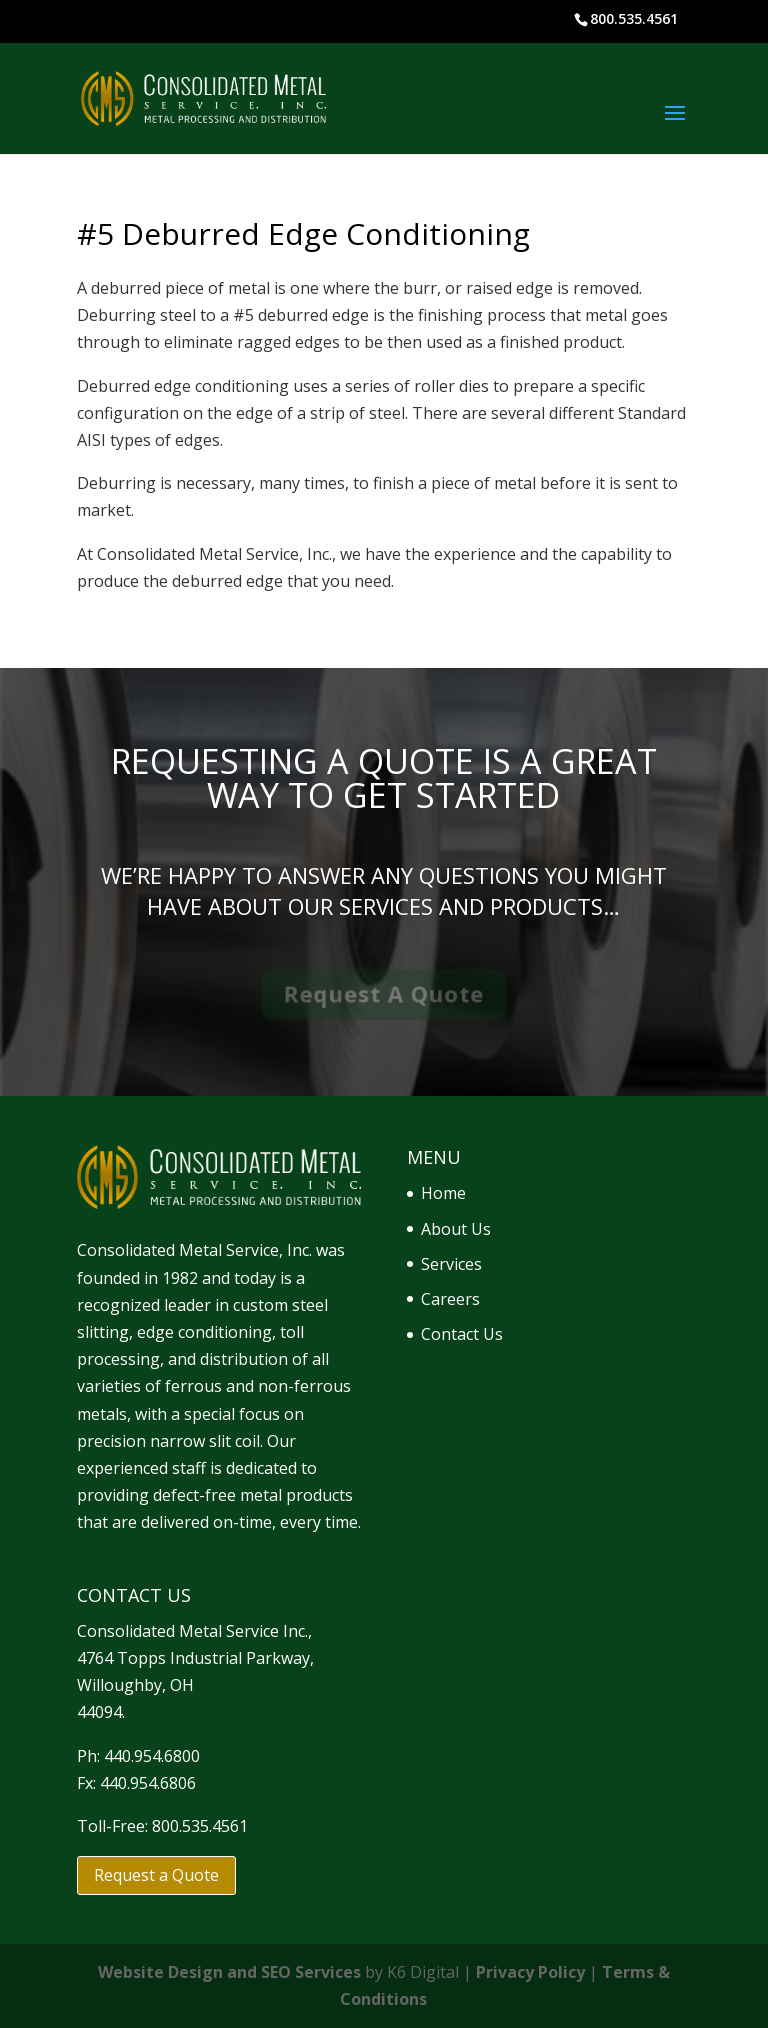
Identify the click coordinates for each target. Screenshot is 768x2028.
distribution (244, 1359)
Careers (450, 1299)
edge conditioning (204, 1332)
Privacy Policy (530, 1972)
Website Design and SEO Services (229, 1972)
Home (443, 1193)
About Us (456, 1229)
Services (451, 1264)
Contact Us (462, 1334)
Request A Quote (384, 994)
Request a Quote (156, 1875)
